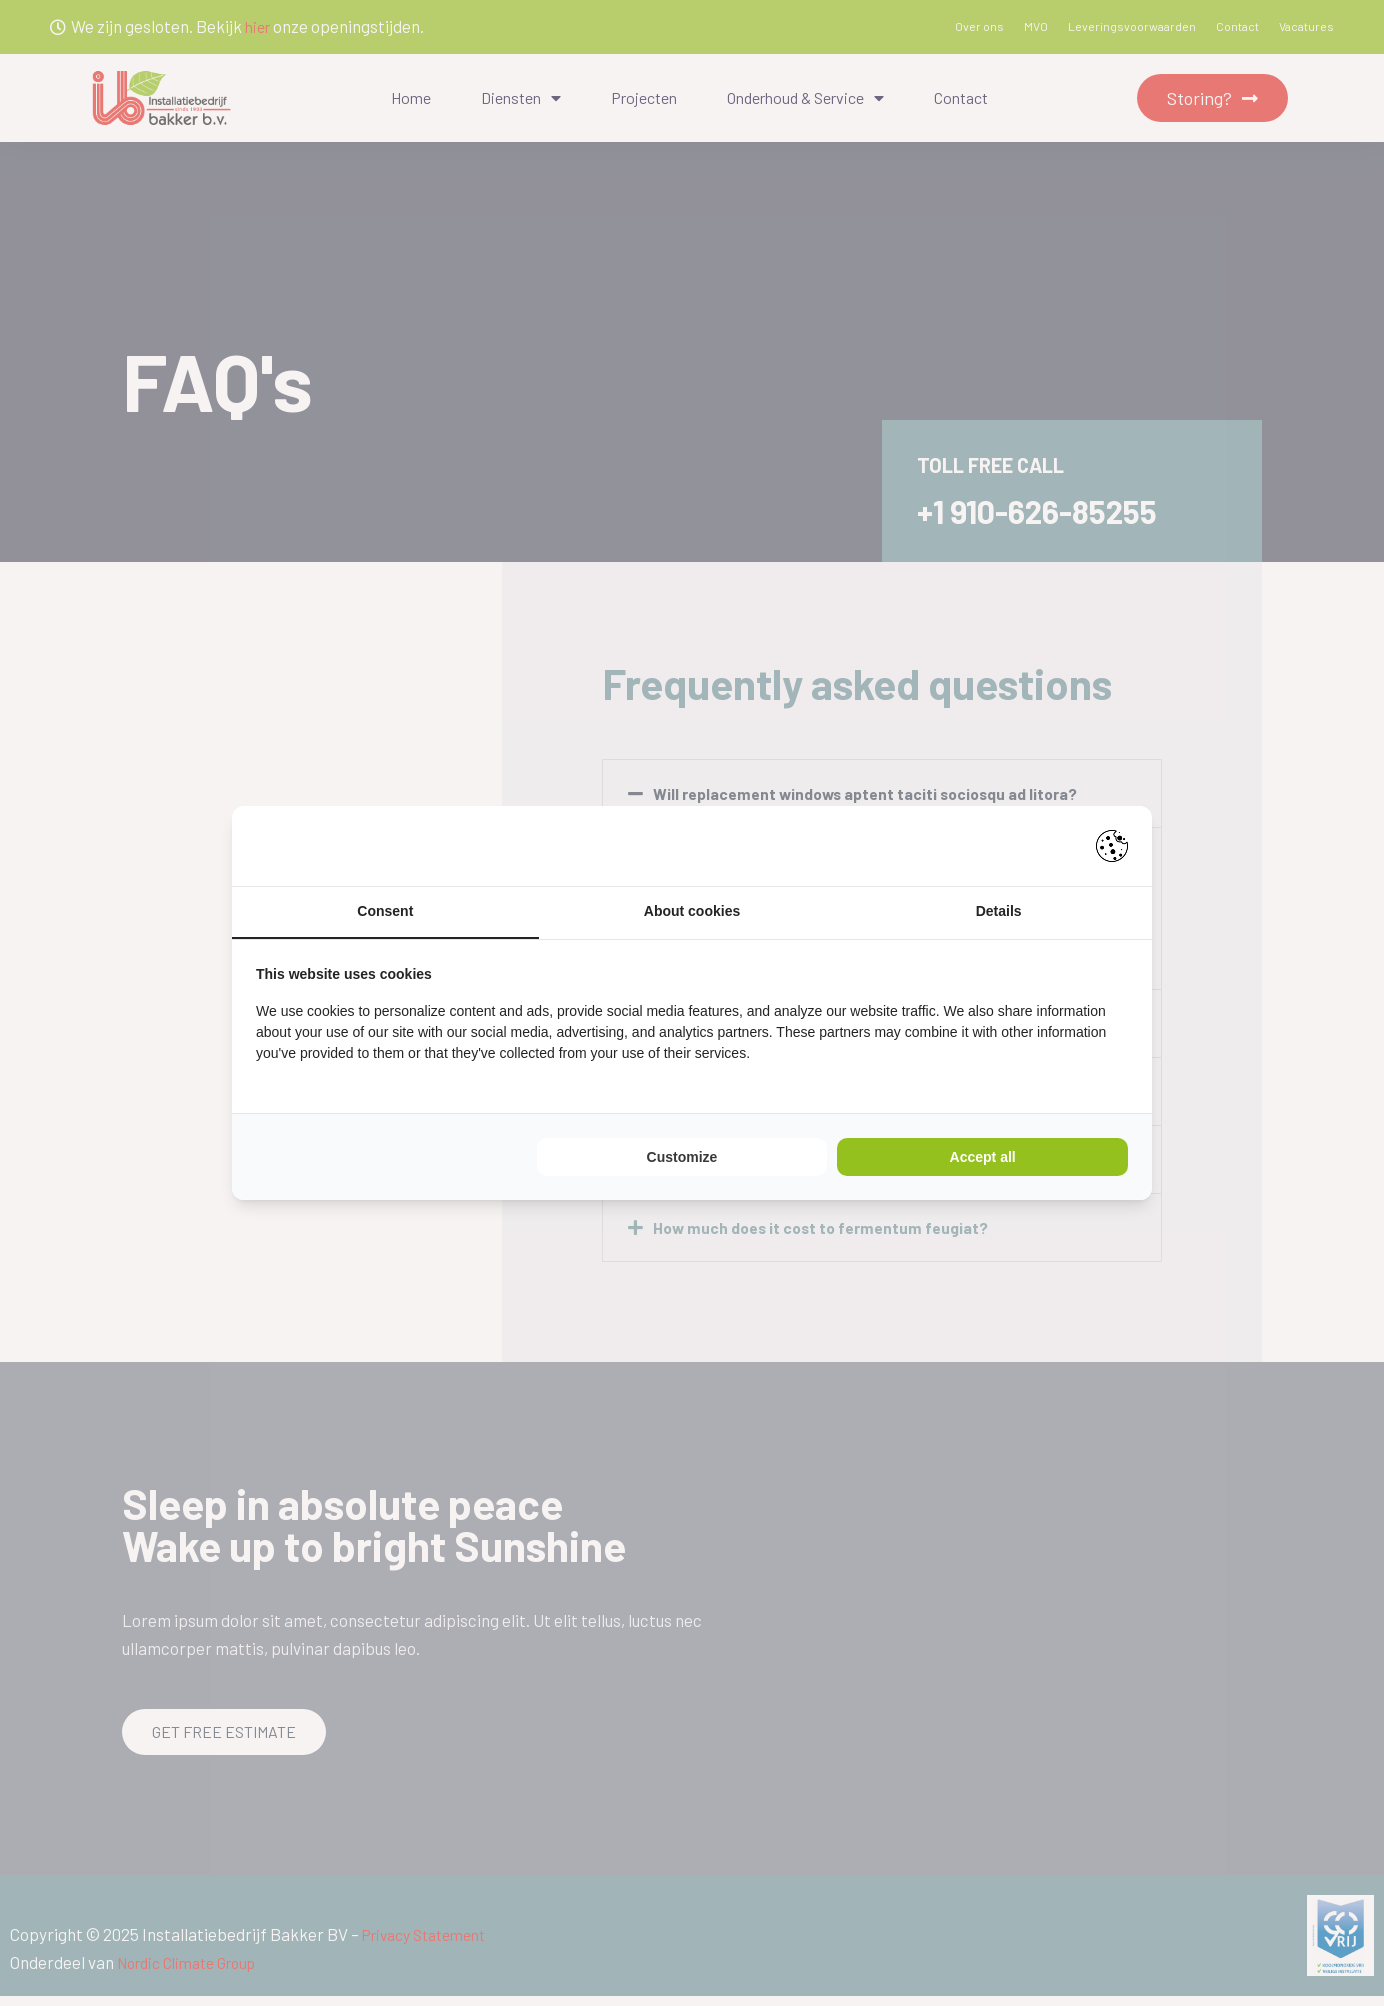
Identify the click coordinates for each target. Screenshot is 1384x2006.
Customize (682, 1158)
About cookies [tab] (692, 912)
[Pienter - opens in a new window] (1112, 845)
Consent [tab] (385, 912)
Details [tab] (999, 912)
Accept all (983, 1158)
